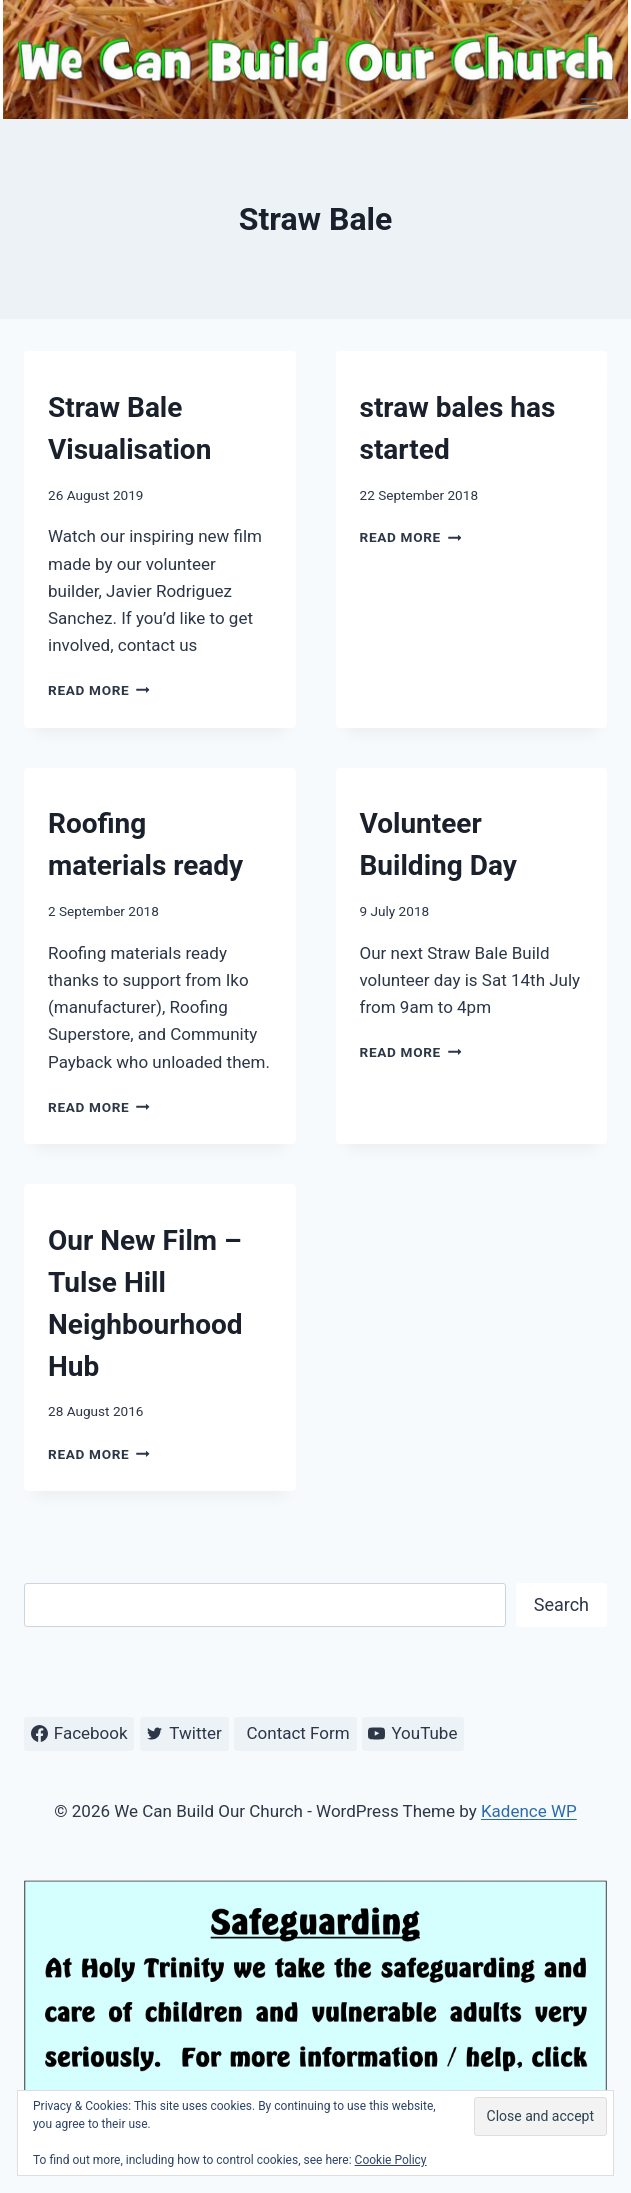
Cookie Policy (391, 2160)
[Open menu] (588, 103)
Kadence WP (529, 1811)
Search (561, 1604)
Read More (99, 690)
